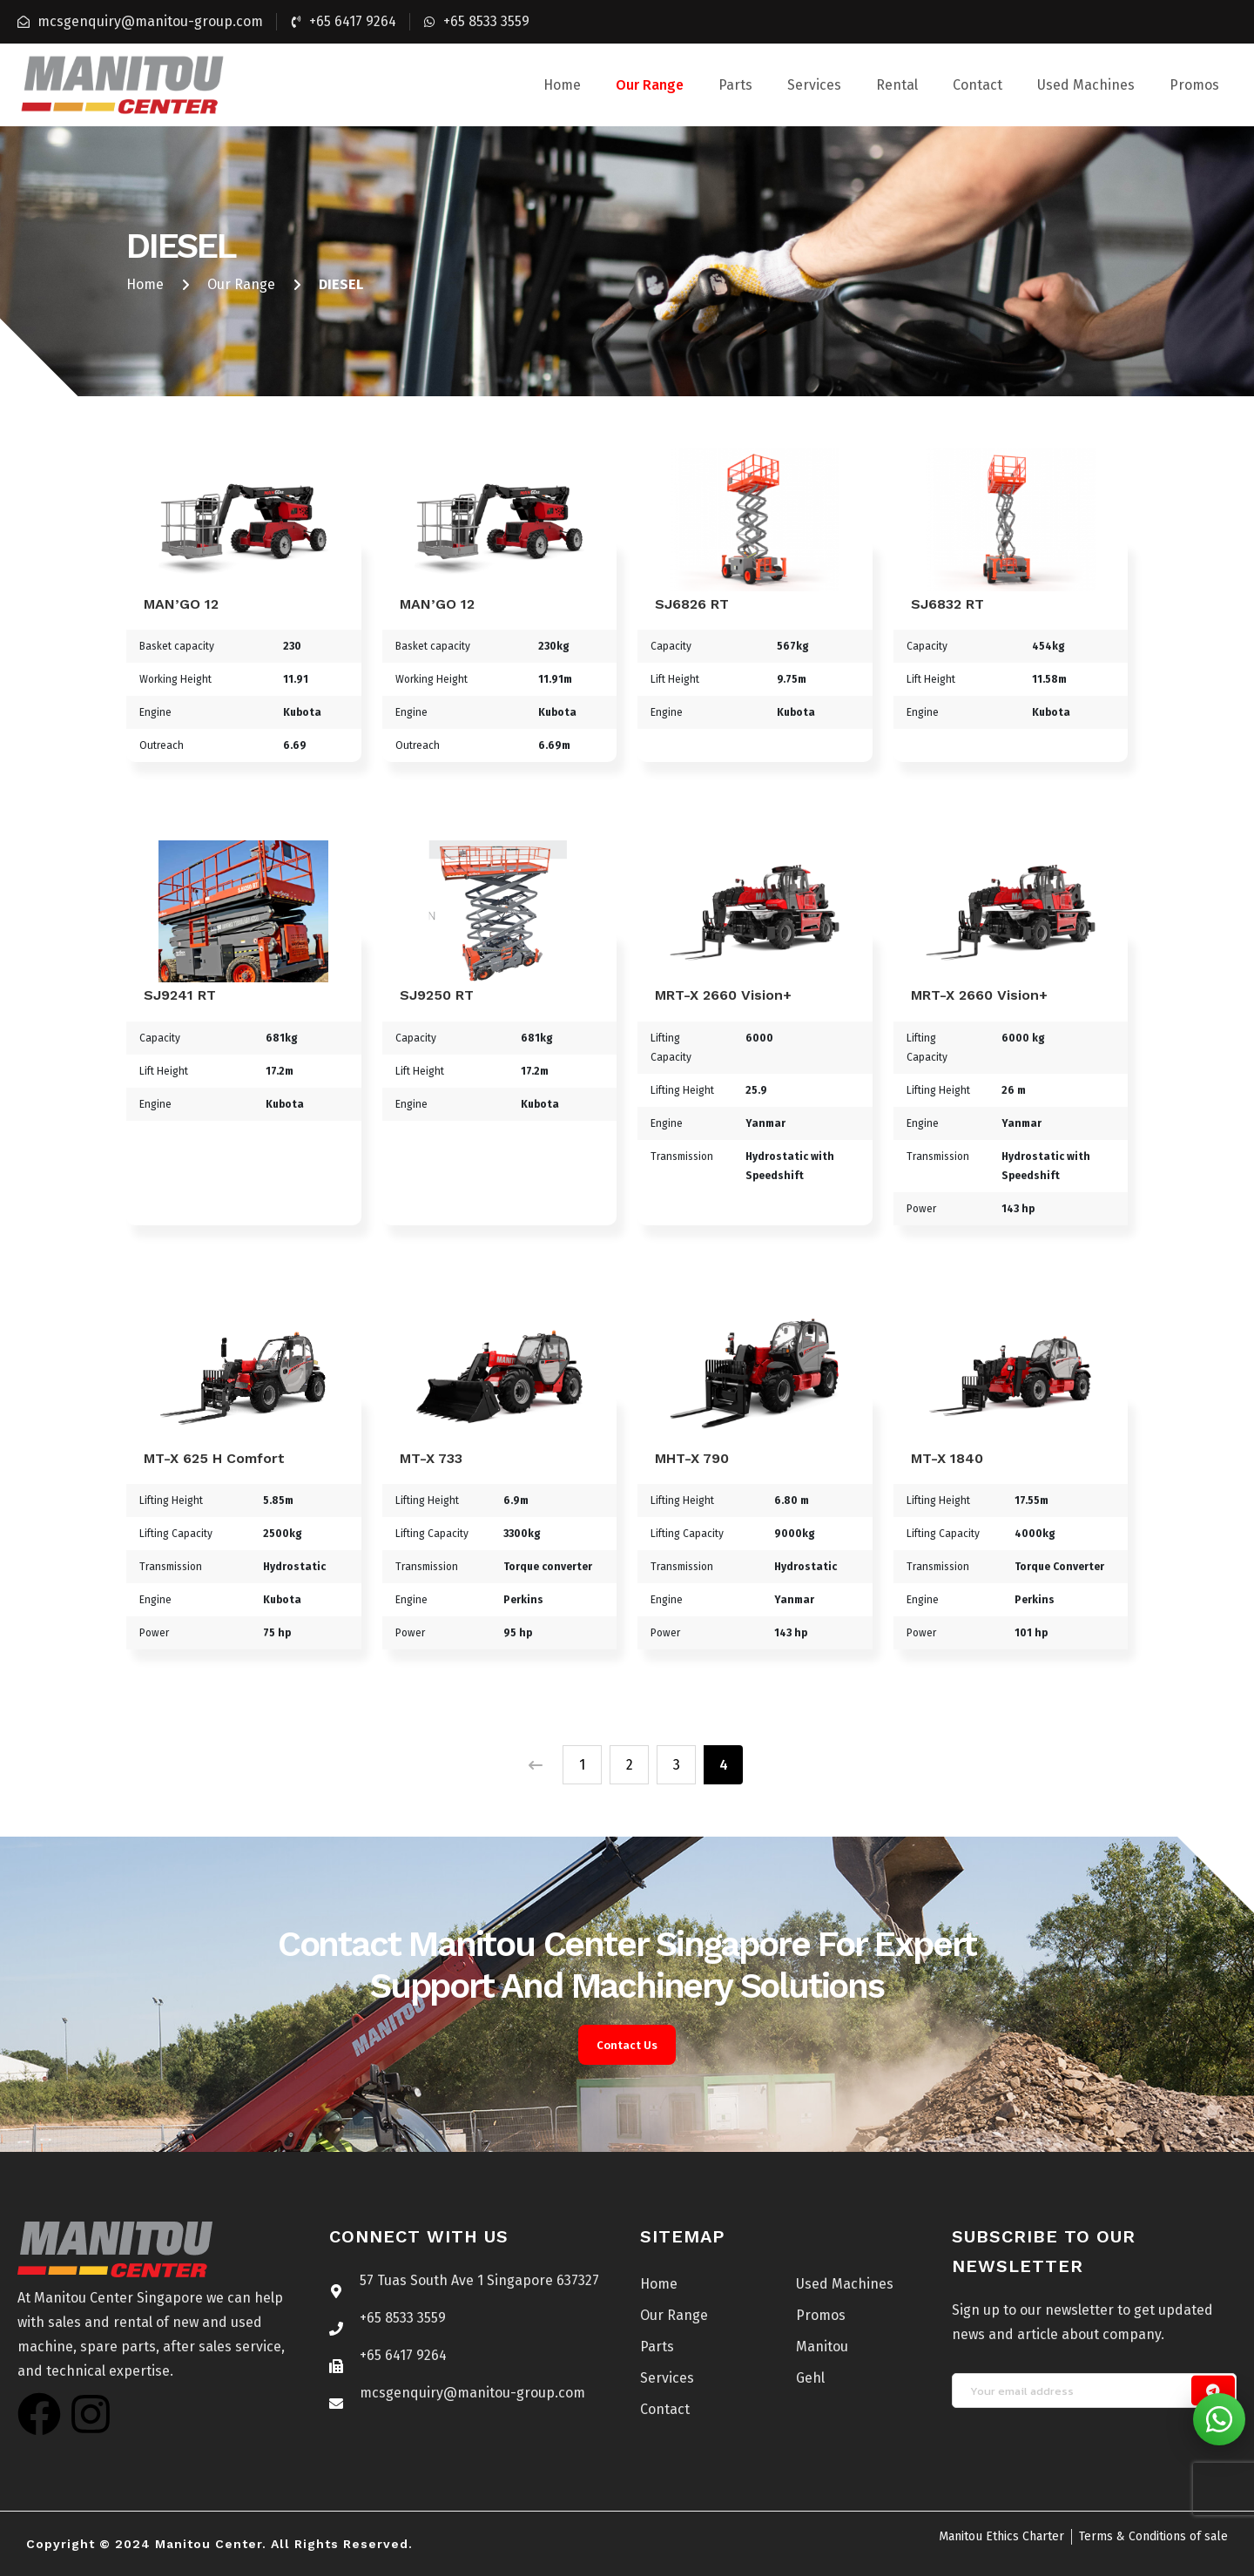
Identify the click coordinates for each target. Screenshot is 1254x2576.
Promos (1194, 85)
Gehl (810, 2378)
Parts (735, 85)
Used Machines (1086, 85)
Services (814, 85)
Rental (897, 85)
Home (562, 85)
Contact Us (627, 2045)
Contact (977, 85)
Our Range (650, 85)
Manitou (822, 2346)
